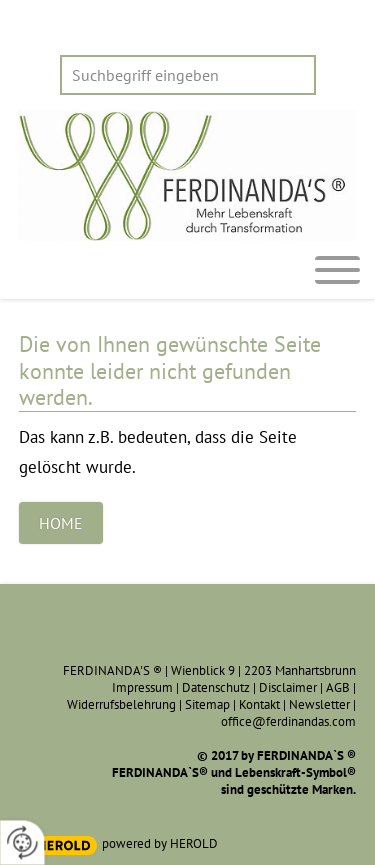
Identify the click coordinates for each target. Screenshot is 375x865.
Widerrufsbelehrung (121, 704)
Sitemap (207, 704)
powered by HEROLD (160, 843)
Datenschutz (216, 687)
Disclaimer (288, 687)
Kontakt (259, 704)
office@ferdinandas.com (288, 721)
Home (61, 523)
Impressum (142, 687)
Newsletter (319, 704)
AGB (338, 687)
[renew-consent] (22, 842)
